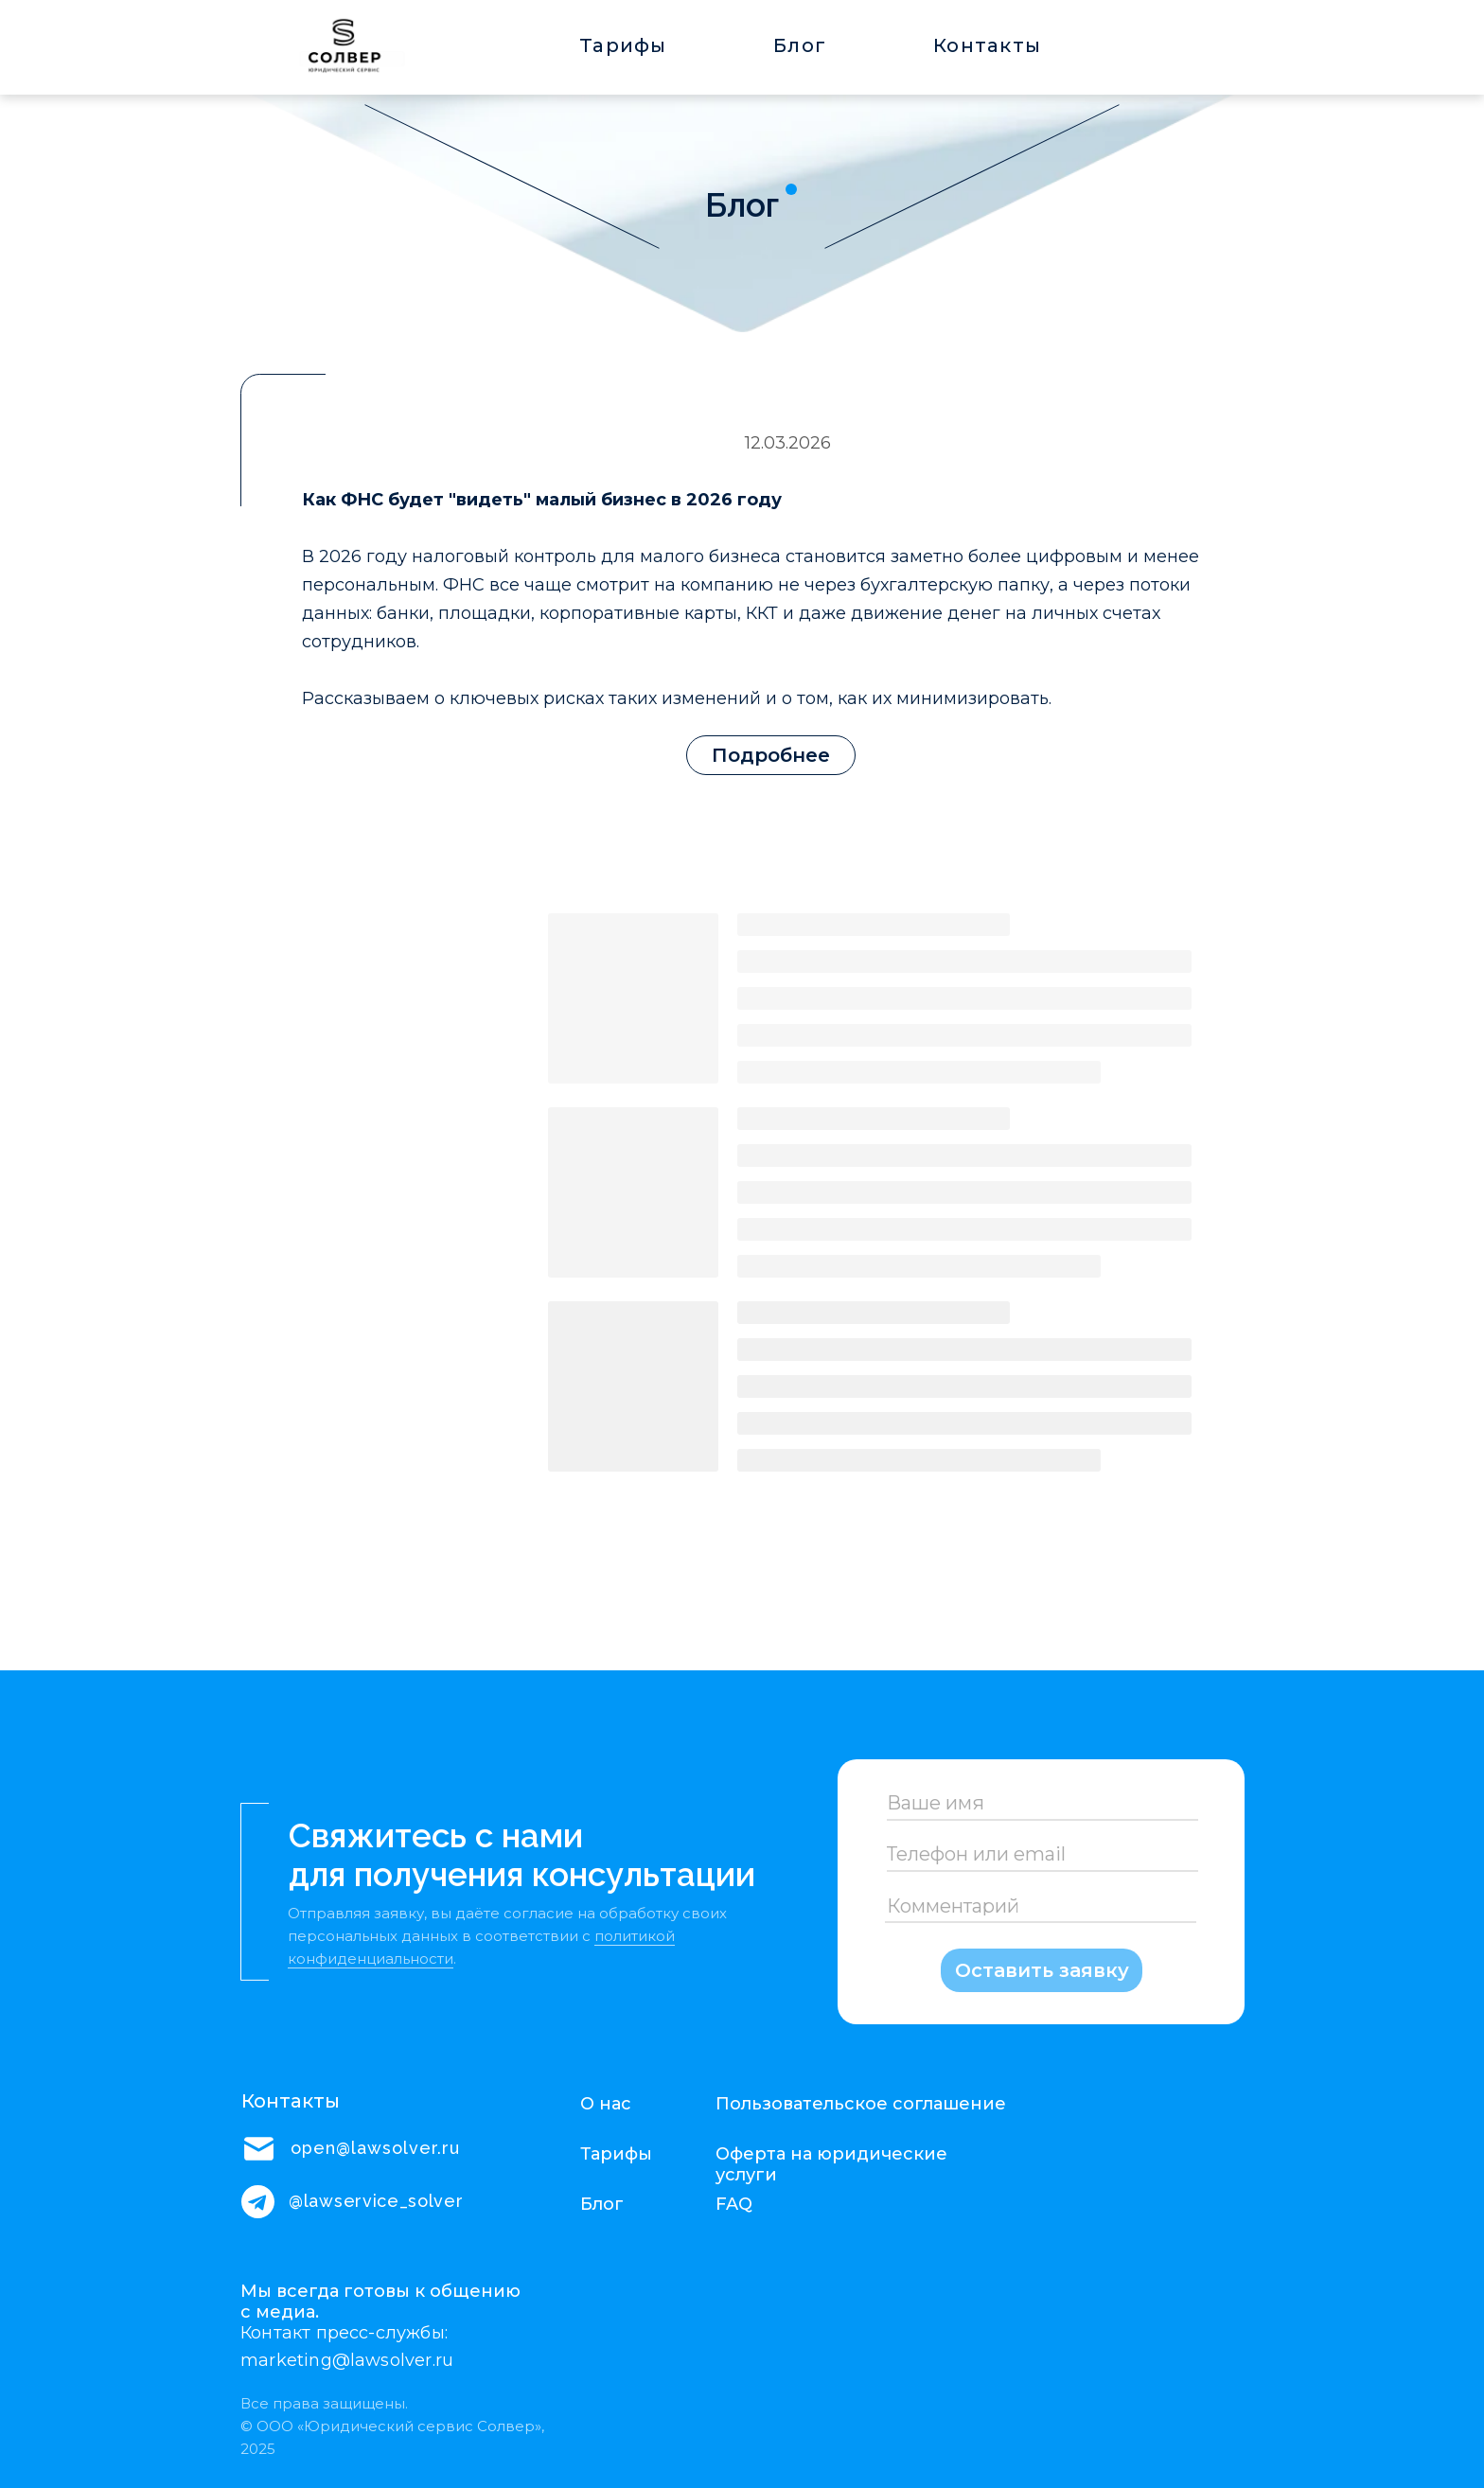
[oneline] (1041, 1854)
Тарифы (623, 45)
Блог (799, 45)
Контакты (987, 45)
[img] (337, 50)
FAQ (734, 2204)
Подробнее (771, 755)
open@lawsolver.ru (375, 2148)
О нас (605, 2103)
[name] (1041, 1802)
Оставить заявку (1042, 1970)
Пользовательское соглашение (861, 2103)
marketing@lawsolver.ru (346, 2360)
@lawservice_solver (376, 2201)
